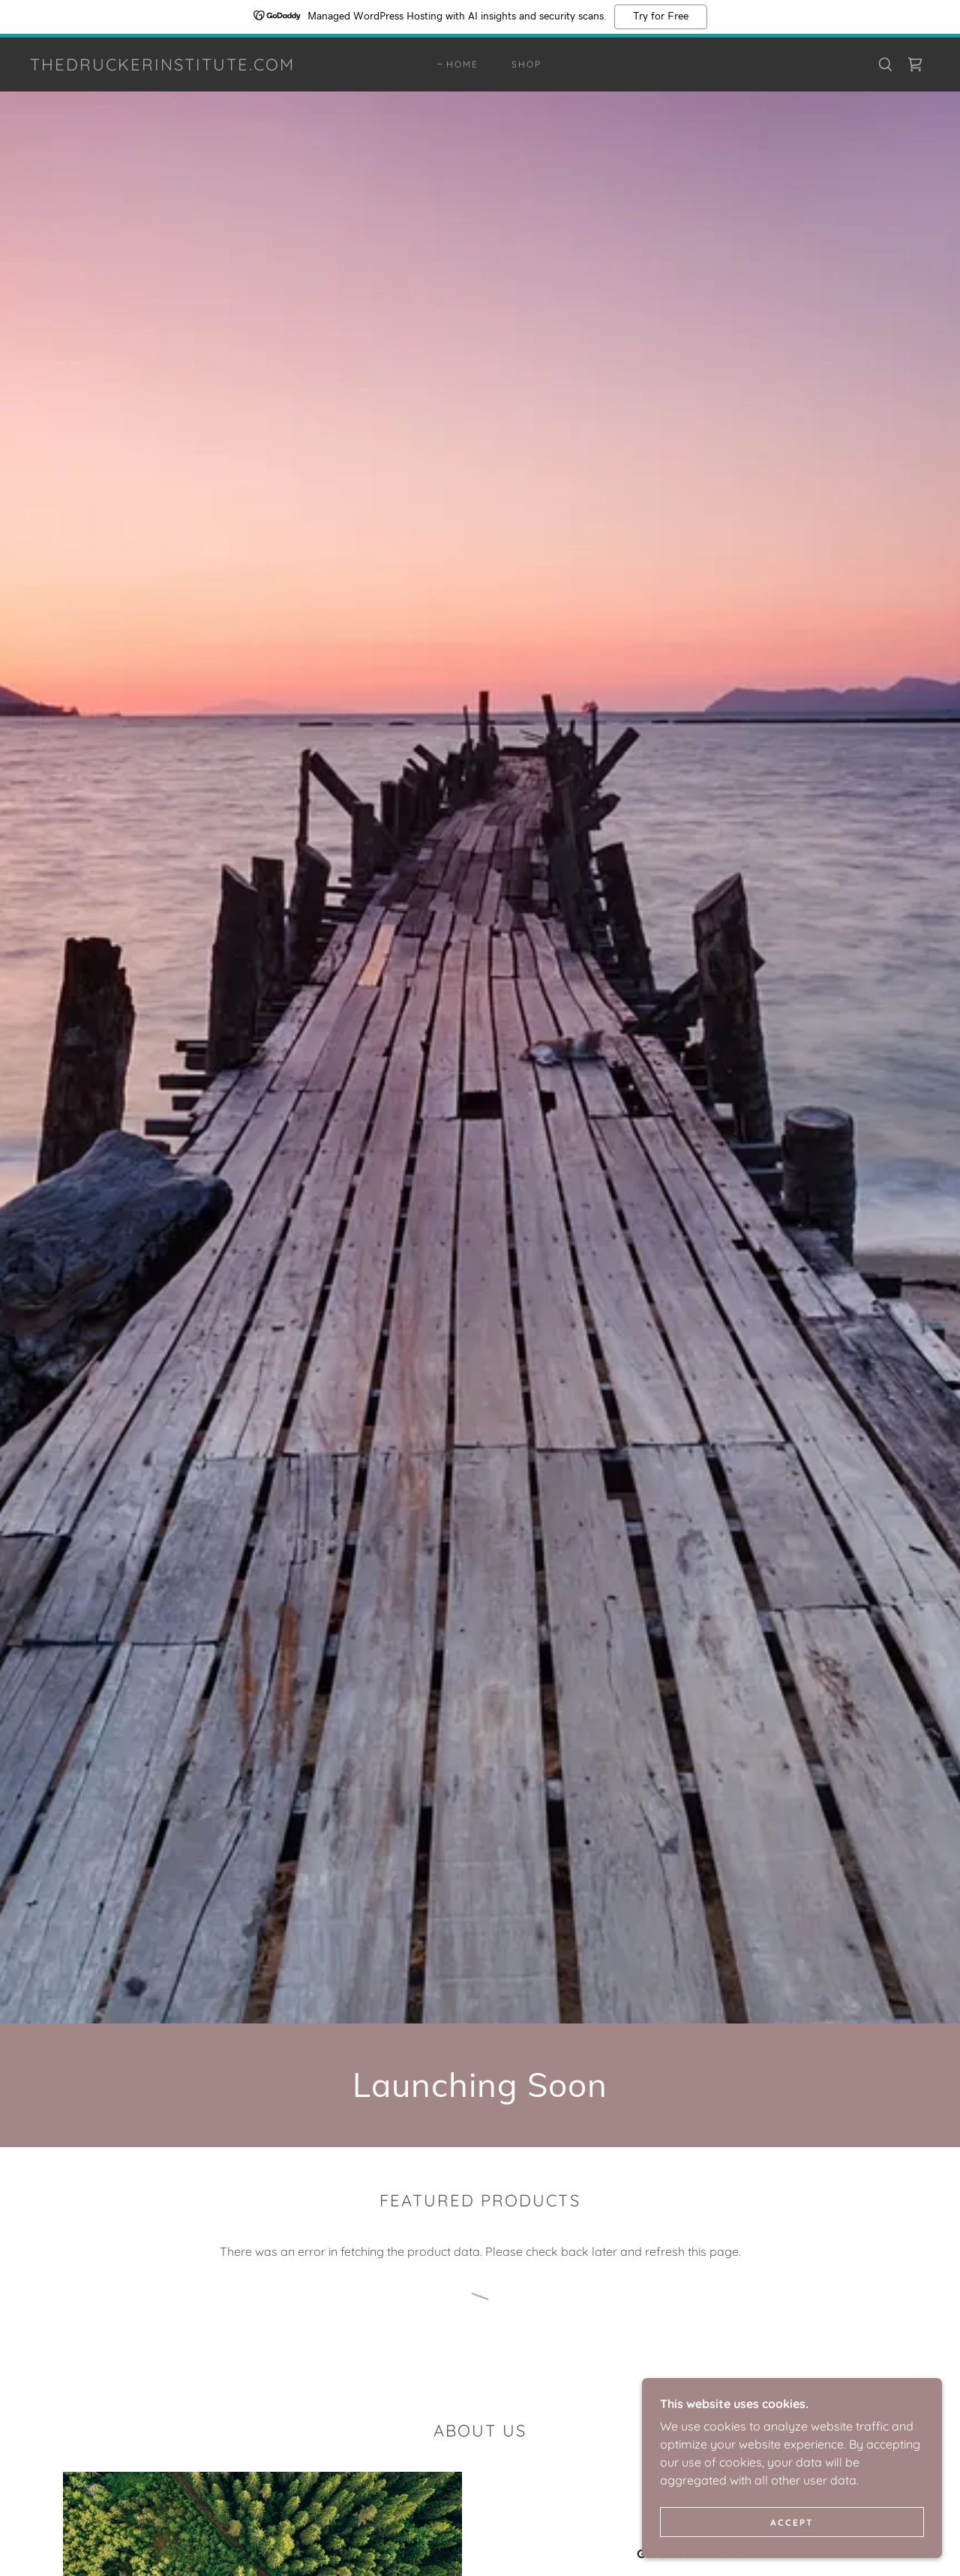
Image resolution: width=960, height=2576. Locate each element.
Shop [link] (527, 64)
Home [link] (462, 64)
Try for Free (660, 16)
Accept (792, 2522)
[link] (162, 65)
